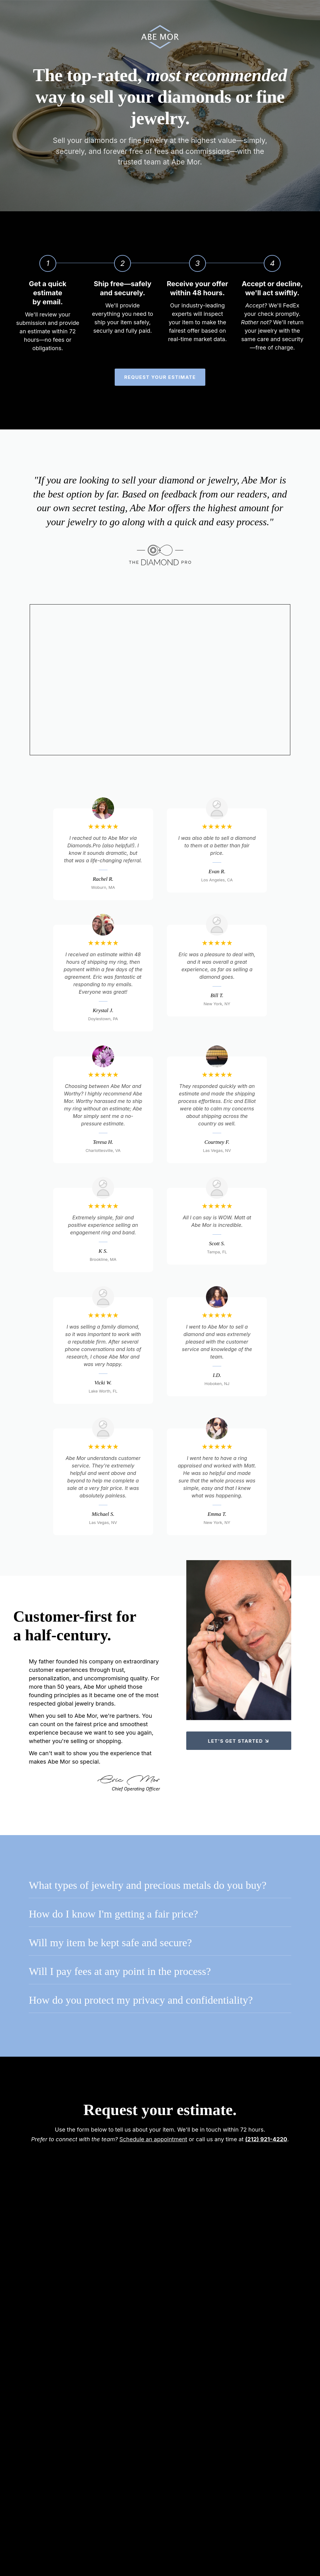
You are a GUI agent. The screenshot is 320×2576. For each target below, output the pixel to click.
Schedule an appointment (153, 2142)
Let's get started (238, 1740)
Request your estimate (160, 380)
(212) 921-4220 (266, 2142)
